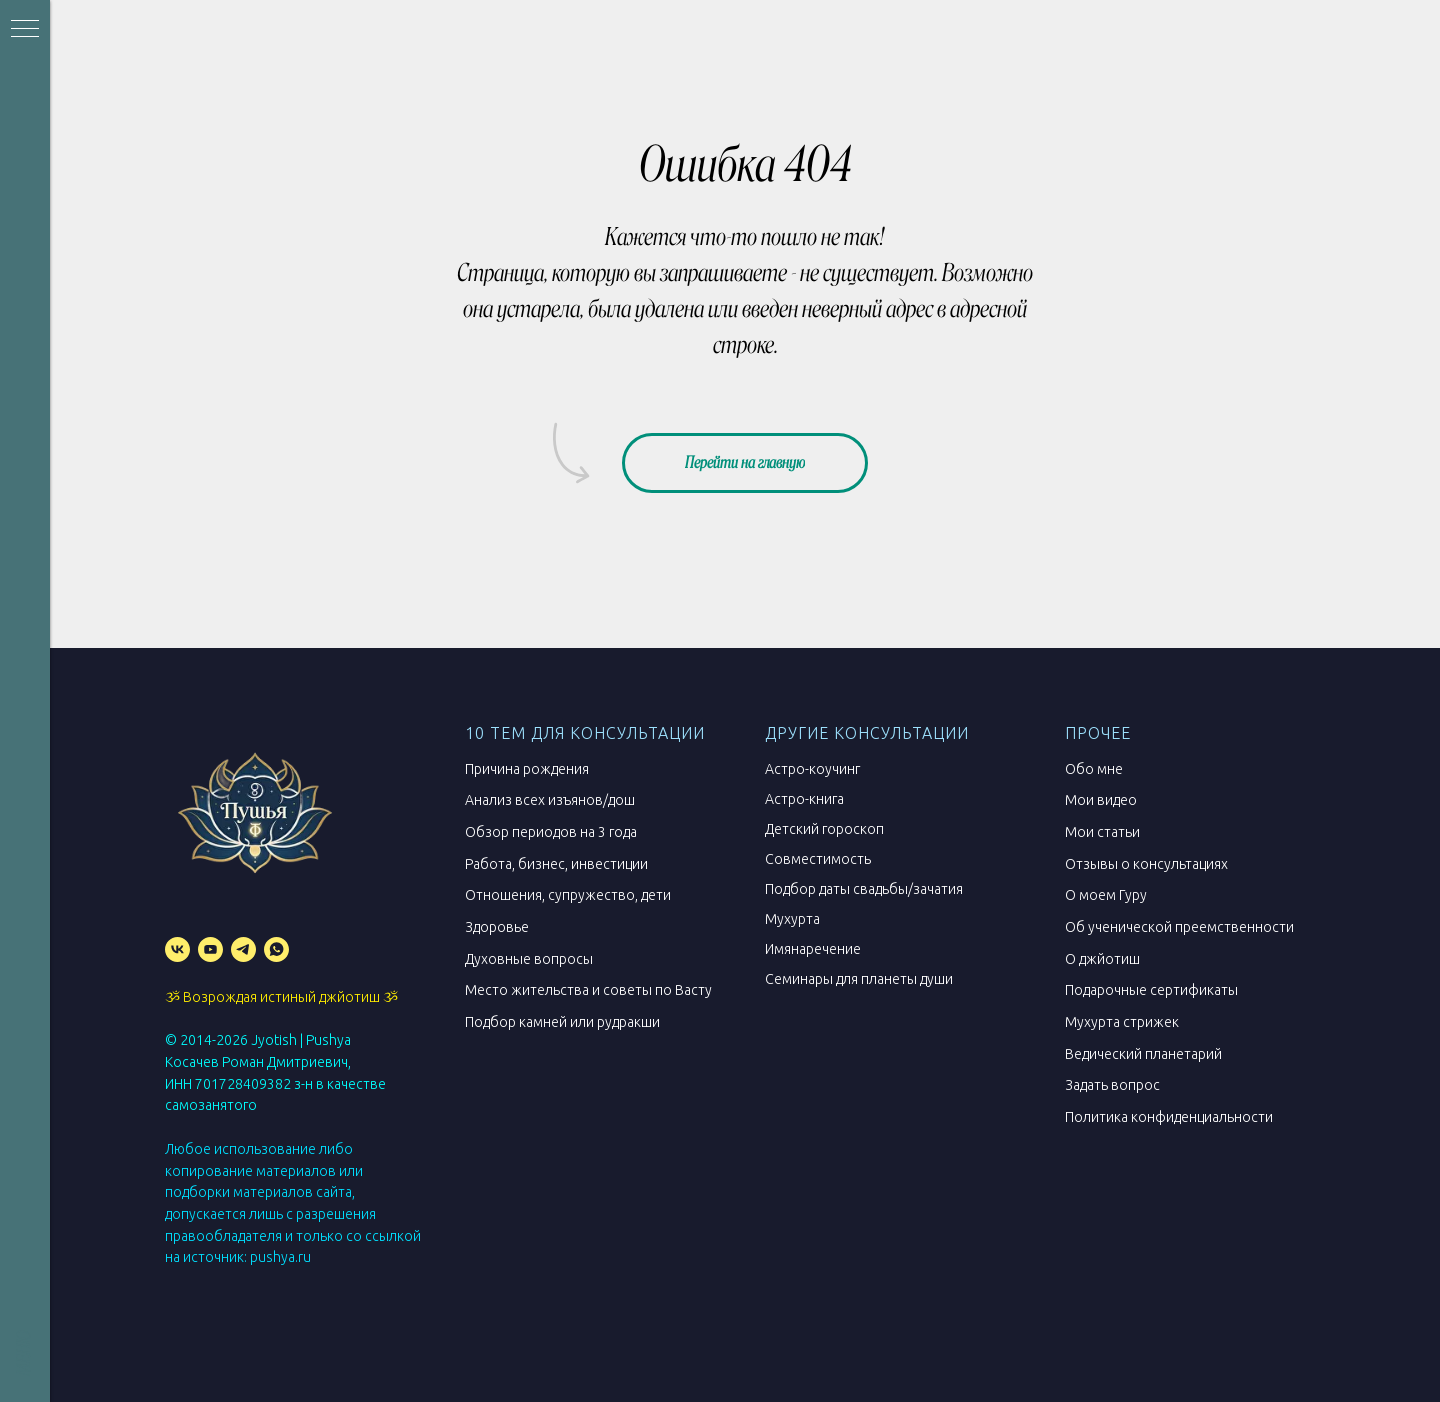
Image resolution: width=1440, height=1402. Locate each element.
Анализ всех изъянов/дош (550, 800)
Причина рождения (527, 769)
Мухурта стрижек (1122, 1022)
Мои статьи (1102, 832)
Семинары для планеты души (859, 979)
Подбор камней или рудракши (562, 1022)
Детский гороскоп (824, 829)
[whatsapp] (276, 949)
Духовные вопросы (529, 959)
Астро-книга (804, 799)
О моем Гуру (1106, 895)
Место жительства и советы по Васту (588, 990)
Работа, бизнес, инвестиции (556, 864)
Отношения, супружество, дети (568, 895)
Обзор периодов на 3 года (551, 832)
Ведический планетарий (1143, 1054)
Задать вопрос (1112, 1085)
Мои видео (1101, 800)
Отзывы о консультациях (1146, 864)
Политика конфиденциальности (1169, 1117)
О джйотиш (1102, 959)
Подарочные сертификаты (1151, 990)
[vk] (177, 949)
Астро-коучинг (812, 769)
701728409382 (243, 1084)
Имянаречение (813, 949)
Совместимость (818, 859)
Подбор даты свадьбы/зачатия (864, 889)
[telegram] (243, 949)
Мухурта (792, 919)
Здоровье (497, 927)
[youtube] (210, 949)
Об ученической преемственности (1179, 927)
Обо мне (1094, 769)
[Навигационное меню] (25, 30)
